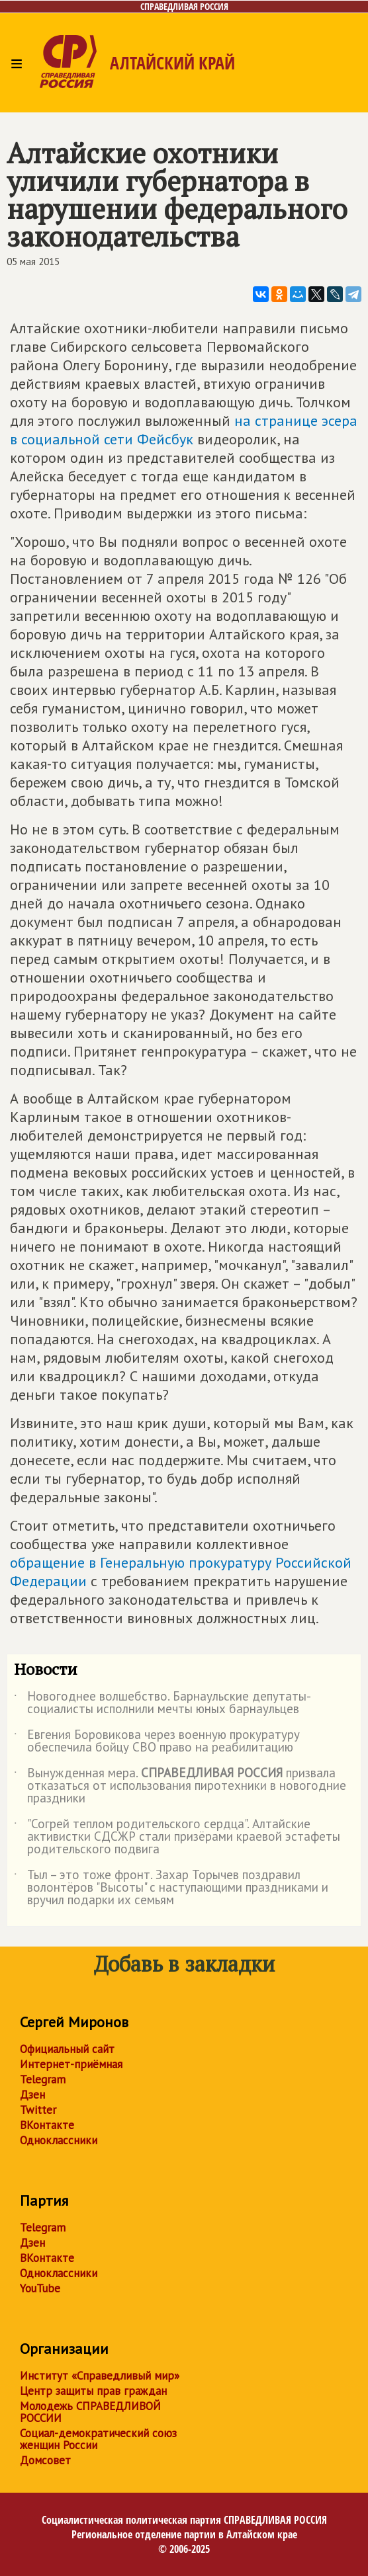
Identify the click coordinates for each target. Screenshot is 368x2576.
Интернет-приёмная (71, 2064)
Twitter (38, 2110)
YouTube (40, 2288)
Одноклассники (58, 2140)
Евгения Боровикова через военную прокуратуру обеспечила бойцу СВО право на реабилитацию (157, 1741)
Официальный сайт (67, 2049)
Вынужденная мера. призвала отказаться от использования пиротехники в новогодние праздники (180, 1786)
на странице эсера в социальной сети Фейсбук (183, 429)
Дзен (32, 2095)
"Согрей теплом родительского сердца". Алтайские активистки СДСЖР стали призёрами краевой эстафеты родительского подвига (177, 1837)
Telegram (43, 2079)
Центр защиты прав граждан (93, 2391)
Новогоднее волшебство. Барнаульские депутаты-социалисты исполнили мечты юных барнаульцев (162, 1703)
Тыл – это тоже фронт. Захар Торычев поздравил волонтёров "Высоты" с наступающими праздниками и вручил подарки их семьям (171, 1888)
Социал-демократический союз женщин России (98, 2439)
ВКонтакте (47, 2125)
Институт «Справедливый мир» (99, 2376)
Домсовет (45, 2460)
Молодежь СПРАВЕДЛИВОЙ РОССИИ (90, 2412)
